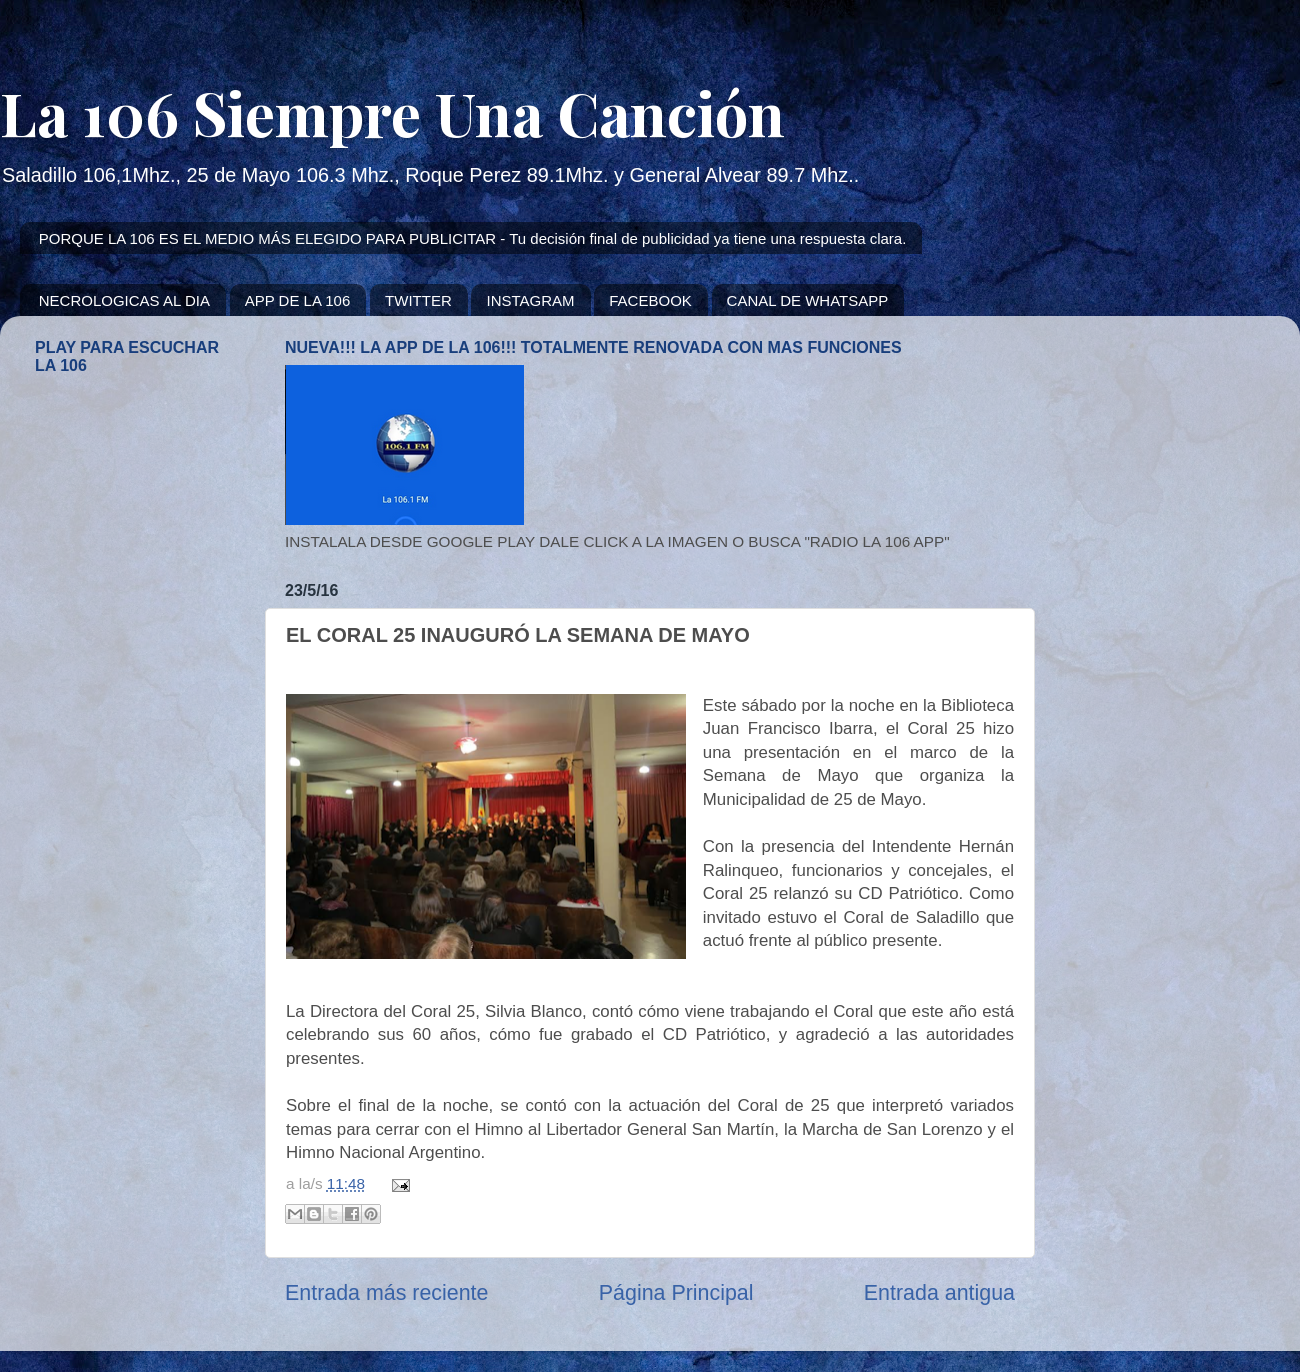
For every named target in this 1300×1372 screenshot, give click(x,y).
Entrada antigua (939, 1293)
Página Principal (676, 1293)
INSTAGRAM (530, 300)
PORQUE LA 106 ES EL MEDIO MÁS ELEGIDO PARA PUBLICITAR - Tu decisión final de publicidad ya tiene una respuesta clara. (473, 238)
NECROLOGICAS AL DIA (124, 300)
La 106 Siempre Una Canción (392, 112)
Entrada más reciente (386, 1293)
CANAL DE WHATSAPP (808, 300)
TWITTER (418, 300)
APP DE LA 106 (298, 300)
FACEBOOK (650, 300)
